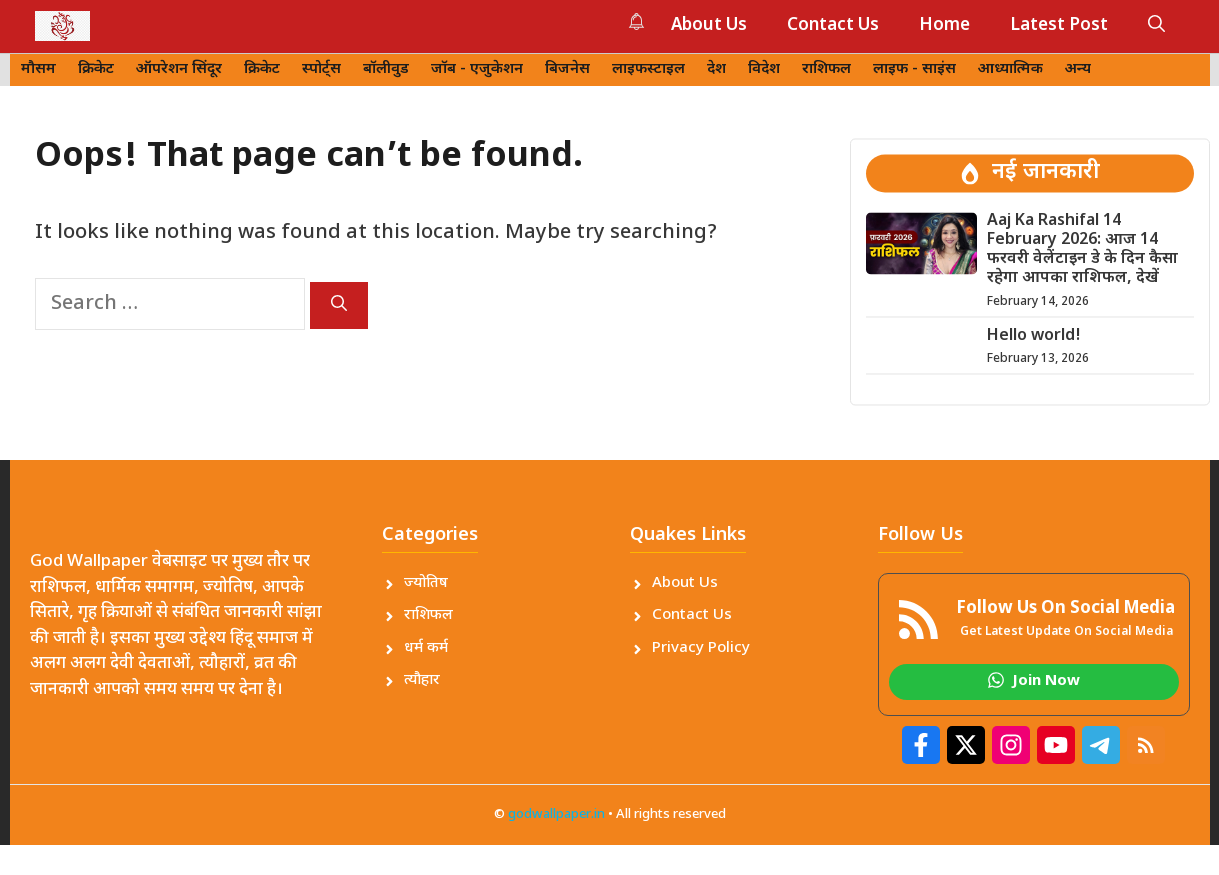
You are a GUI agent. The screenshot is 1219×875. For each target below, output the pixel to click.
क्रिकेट (96, 69)
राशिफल (826, 69)
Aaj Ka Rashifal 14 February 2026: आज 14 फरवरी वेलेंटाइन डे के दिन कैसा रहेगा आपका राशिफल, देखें (1082, 250)
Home (944, 26)
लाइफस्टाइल (648, 69)
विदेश (764, 69)
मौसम (38, 69)
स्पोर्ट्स (321, 69)
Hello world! (1034, 336)
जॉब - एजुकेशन (477, 69)
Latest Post (1059, 26)
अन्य (1078, 69)
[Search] (339, 305)
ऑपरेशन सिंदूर (179, 69)
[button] (1156, 26)
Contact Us (833, 26)
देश (716, 69)
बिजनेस (567, 69)
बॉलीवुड (386, 69)
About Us (709, 26)
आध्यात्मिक (1010, 69)
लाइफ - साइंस (914, 69)
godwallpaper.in (556, 814)
